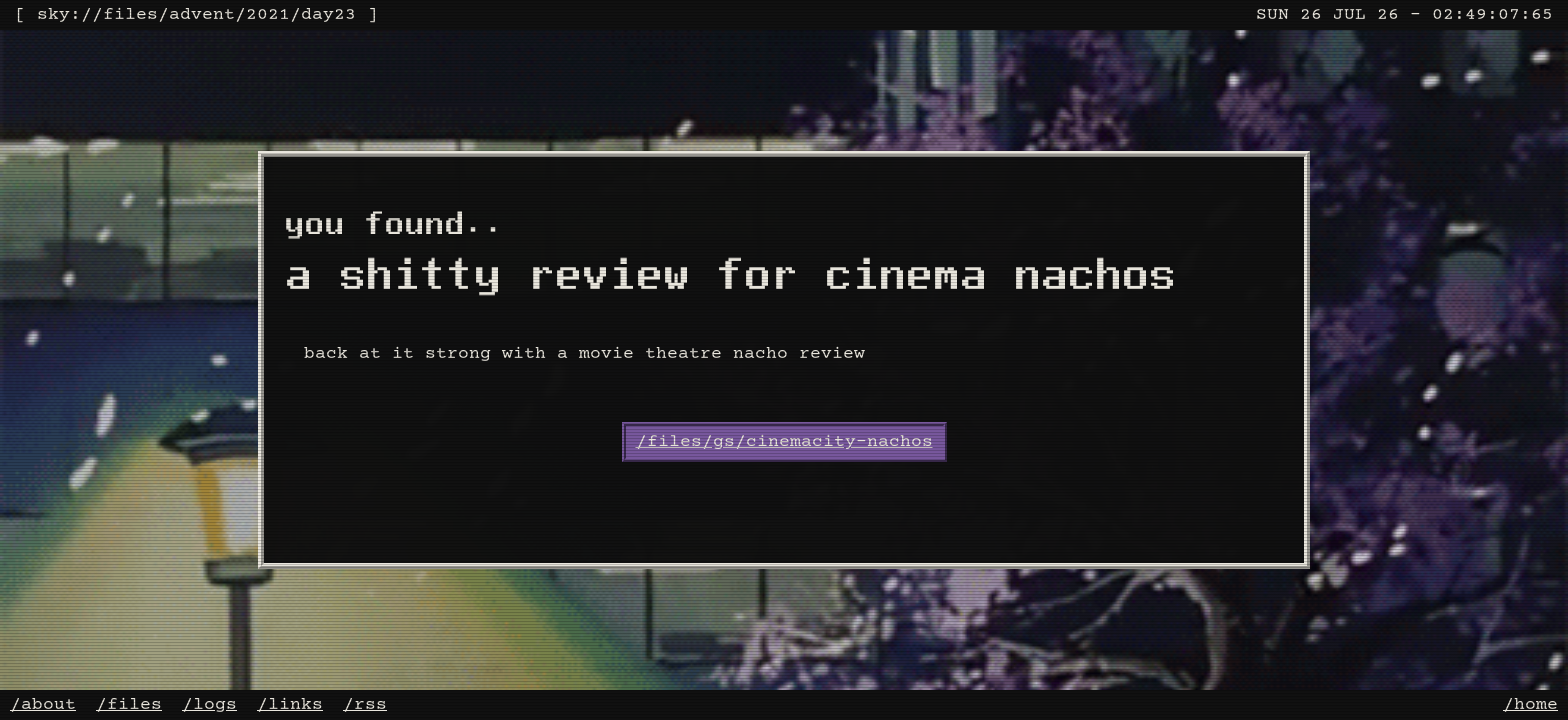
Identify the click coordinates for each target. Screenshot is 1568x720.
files (130, 15)
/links (290, 705)
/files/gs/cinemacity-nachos (784, 442)
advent (202, 15)
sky (53, 15)
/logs (209, 705)
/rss (365, 705)
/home (1530, 705)
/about (43, 705)
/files (129, 705)
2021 (268, 15)
